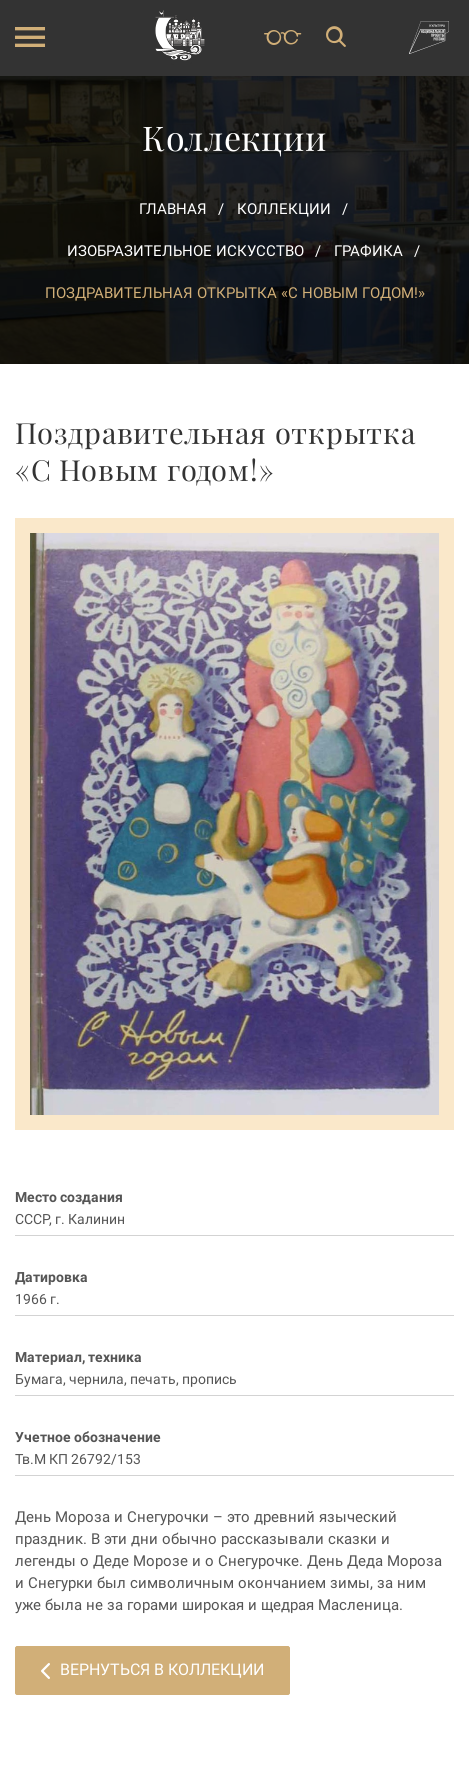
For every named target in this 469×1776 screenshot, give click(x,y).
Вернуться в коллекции (152, 1669)
